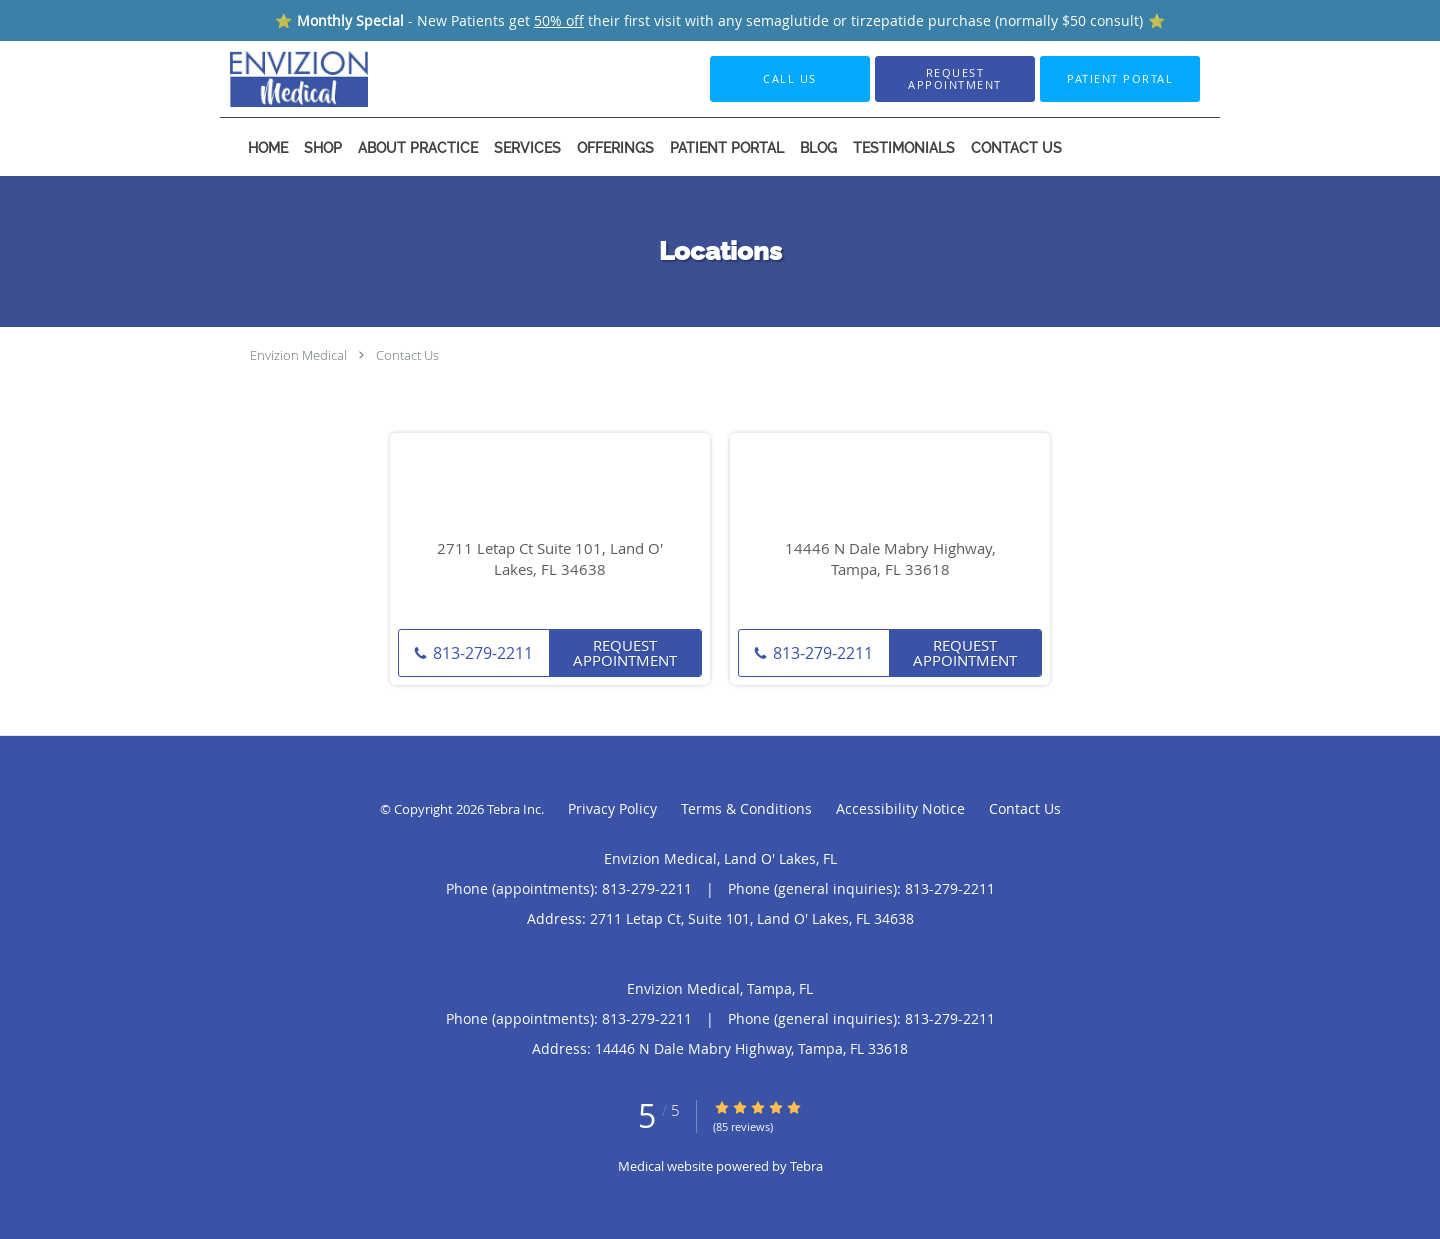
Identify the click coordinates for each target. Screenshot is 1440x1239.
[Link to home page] (269, 79)
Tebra (806, 1166)
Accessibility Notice (900, 808)
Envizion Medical (298, 355)
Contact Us (407, 355)
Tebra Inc (514, 809)
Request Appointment (625, 652)
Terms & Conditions (746, 808)
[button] (955, 79)
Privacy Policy (612, 808)
